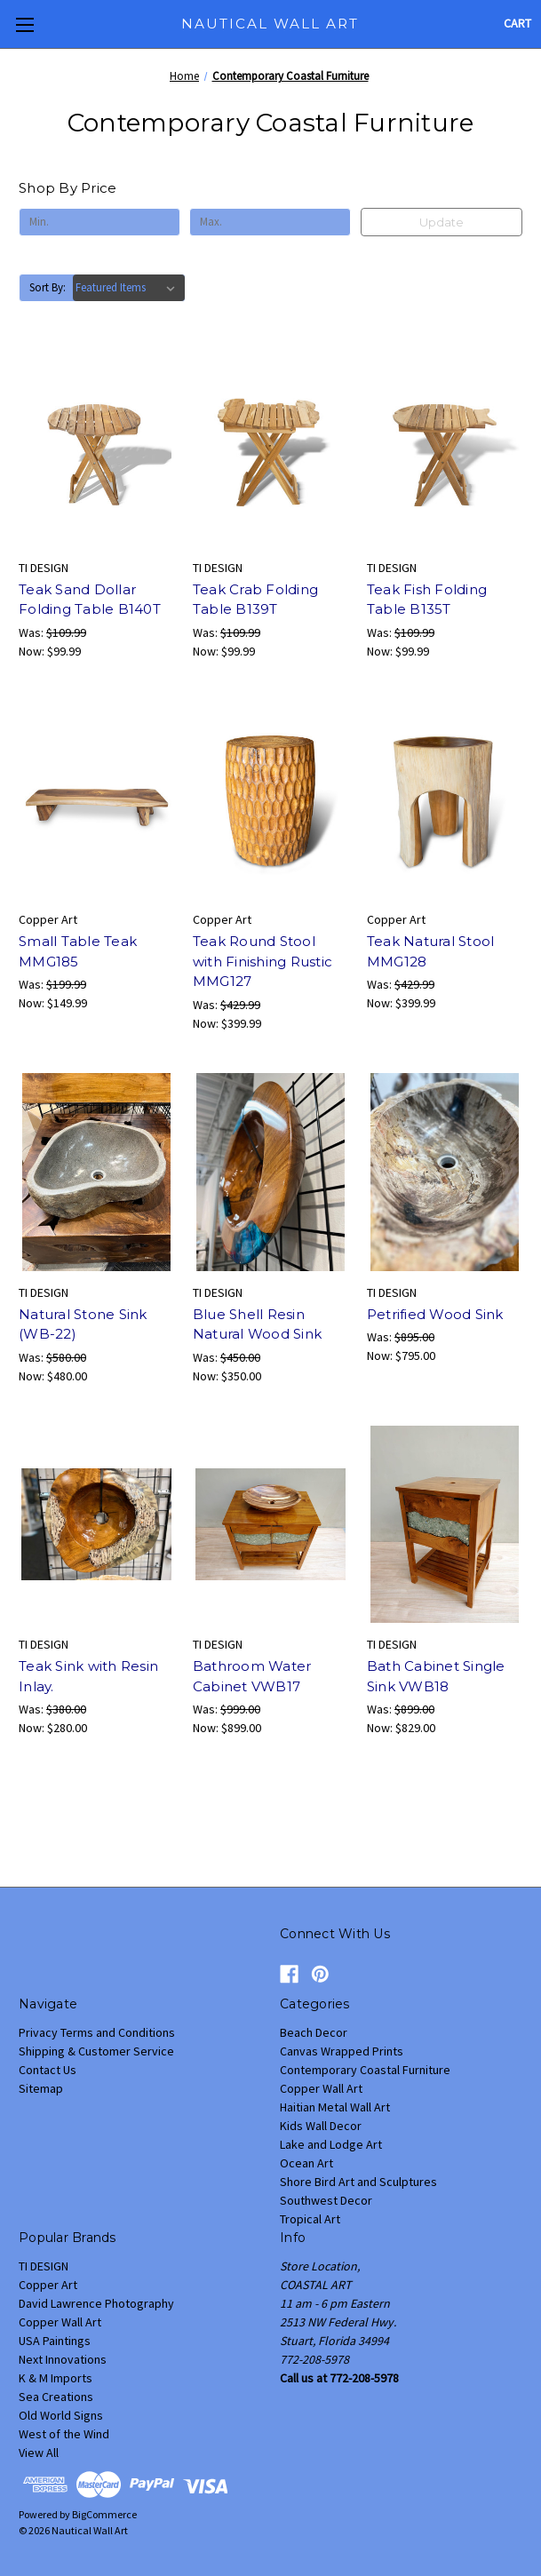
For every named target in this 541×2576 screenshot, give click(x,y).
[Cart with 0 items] (517, 23)
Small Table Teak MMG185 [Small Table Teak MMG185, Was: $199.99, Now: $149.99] (78, 951)
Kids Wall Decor (321, 2126)
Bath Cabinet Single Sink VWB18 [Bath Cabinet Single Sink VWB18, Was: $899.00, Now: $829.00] (436, 1676)
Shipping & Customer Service (96, 2051)
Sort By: (47, 287)
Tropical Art (310, 2219)
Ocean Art (306, 2163)
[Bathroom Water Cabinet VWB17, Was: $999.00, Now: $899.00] (270, 1525)
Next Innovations (63, 2359)
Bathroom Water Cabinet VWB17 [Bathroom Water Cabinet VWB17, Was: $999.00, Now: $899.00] (252, 1676)
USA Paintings (55, 2341)
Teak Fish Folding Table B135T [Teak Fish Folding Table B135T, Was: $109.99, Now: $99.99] (427, 599)
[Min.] (99, 222)
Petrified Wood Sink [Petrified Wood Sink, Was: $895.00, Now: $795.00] (435, 1314)
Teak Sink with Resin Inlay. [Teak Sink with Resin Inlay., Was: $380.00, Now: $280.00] (88, 1676)
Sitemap (41, 2088)
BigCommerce (104, 2514)
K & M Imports (55, 2378)
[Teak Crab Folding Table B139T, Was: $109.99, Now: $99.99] (270, 447)
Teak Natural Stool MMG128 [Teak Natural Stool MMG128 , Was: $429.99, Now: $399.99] (431, 951)
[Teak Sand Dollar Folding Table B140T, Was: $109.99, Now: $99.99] (96, 447)
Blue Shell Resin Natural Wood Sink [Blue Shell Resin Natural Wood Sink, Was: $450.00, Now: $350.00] (257, 1324)
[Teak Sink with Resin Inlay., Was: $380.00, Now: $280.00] (96, 1525)
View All (39, 2453)
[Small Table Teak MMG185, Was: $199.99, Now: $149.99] (96, 800)
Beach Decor (313, 2032)
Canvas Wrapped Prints (341, 2051)
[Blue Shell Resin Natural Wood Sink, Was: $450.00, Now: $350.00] (270, 1172)
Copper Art (48, 2285)
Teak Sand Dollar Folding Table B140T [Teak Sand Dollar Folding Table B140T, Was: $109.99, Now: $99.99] (90, 599)
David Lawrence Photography (96, 2303)
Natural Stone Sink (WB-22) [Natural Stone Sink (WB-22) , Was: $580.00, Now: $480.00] (83, 1324)
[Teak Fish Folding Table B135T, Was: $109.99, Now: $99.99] (445, 447)
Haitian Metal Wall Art (335, 2107)
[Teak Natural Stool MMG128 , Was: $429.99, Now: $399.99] (445, 800)
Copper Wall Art (321, 2088)
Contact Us (47, 2070)
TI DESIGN (43, 2266)
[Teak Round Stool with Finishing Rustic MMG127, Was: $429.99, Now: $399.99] (270, 800)
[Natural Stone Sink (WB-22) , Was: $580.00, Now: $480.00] (96, 1172)
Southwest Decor (326, 2200)
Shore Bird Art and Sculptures (358, 2182)
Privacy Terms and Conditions (97, 2032)
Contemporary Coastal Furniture (365, 2070)
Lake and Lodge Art (331, 2144)
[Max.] (270, 222)
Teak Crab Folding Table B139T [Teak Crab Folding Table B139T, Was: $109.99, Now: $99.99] (255, 599)
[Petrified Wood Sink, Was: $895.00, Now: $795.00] (445, 1172)
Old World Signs (61, 2415)
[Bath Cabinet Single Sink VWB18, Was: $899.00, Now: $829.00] (445, 1525)
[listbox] (129, 287)
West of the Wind (64, 2434)
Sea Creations (56, 2397)
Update (441, 222)
